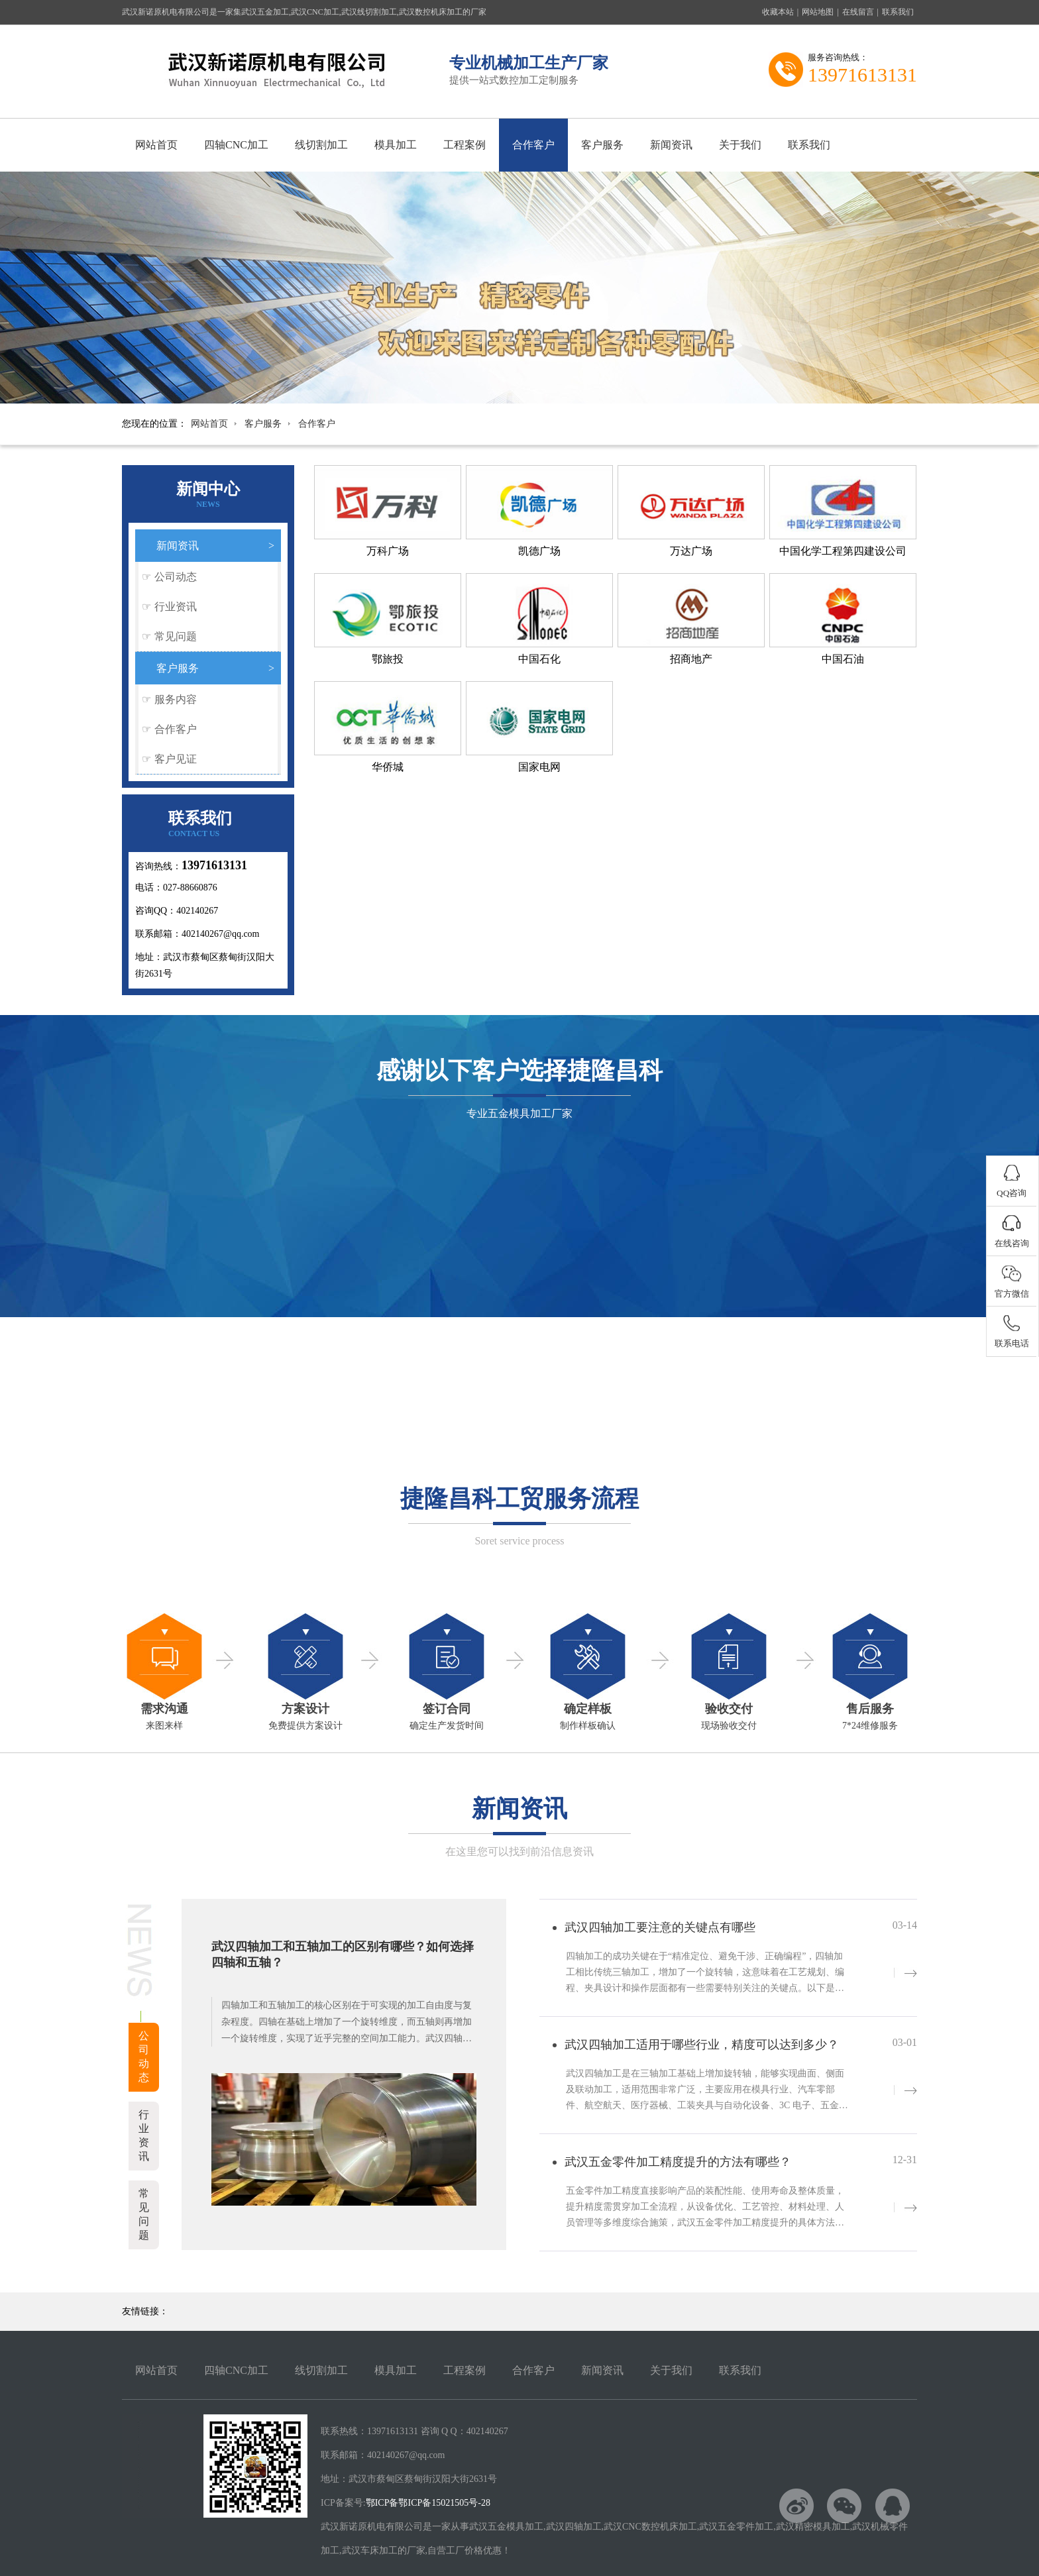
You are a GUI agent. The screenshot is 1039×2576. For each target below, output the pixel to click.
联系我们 (898, 12)
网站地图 (818, 12)
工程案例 (464, 144)
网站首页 (156, 144)
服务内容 (175, 699)
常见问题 (175, 636)
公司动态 (175, 576)
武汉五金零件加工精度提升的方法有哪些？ (678, 2162)
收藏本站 (778, 12)
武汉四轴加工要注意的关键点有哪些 (660, 1927)
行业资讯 (175, 606)
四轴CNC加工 (236, 144)
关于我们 (740, 144)
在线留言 (858, 12)
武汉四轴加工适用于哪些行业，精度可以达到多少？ (702, 2044)
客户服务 (602, 144)
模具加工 (395, 144)
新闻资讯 (671, 144)
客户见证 (175, 759)
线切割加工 (321, 144)
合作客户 (533, 144)
